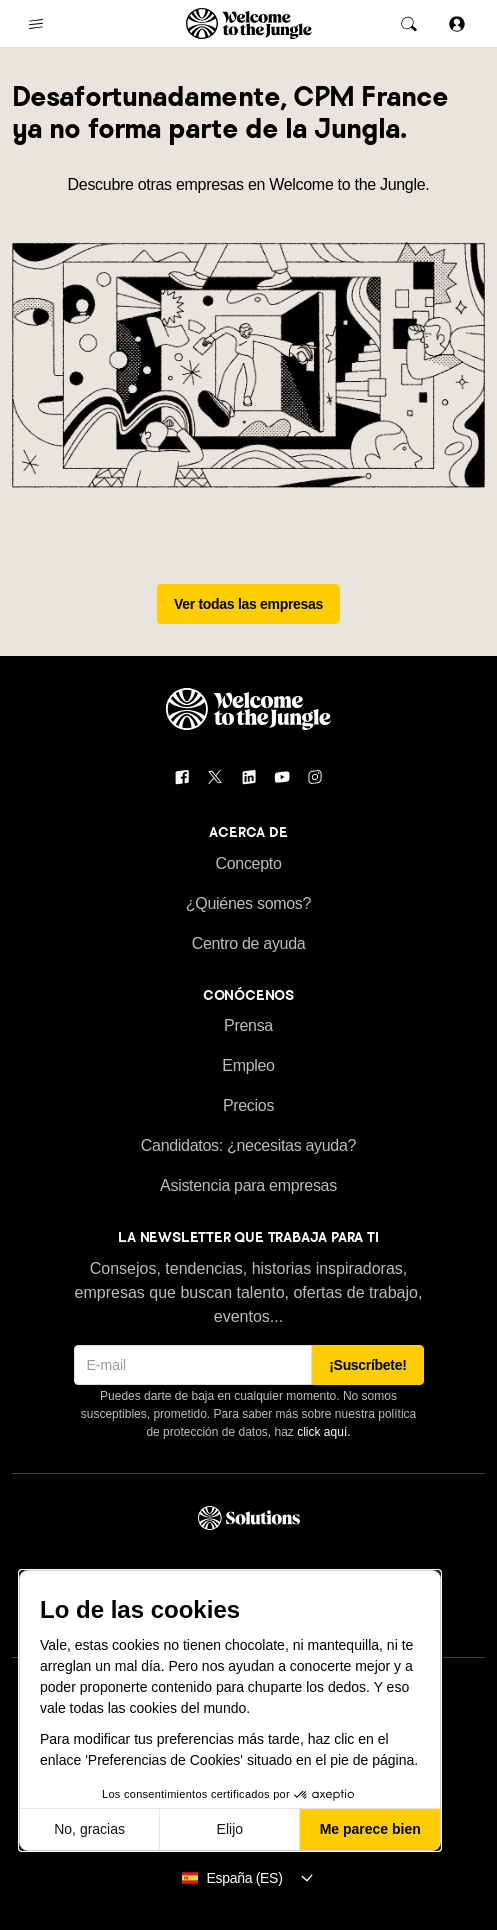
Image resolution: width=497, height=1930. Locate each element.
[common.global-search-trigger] (409, 24)
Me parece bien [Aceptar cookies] (370, 1829)
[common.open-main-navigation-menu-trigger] (36, 24)
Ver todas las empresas (248, 604)
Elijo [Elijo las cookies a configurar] (230, 1829)
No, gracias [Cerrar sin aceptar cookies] (89, 1829)
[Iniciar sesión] (457, 23)
